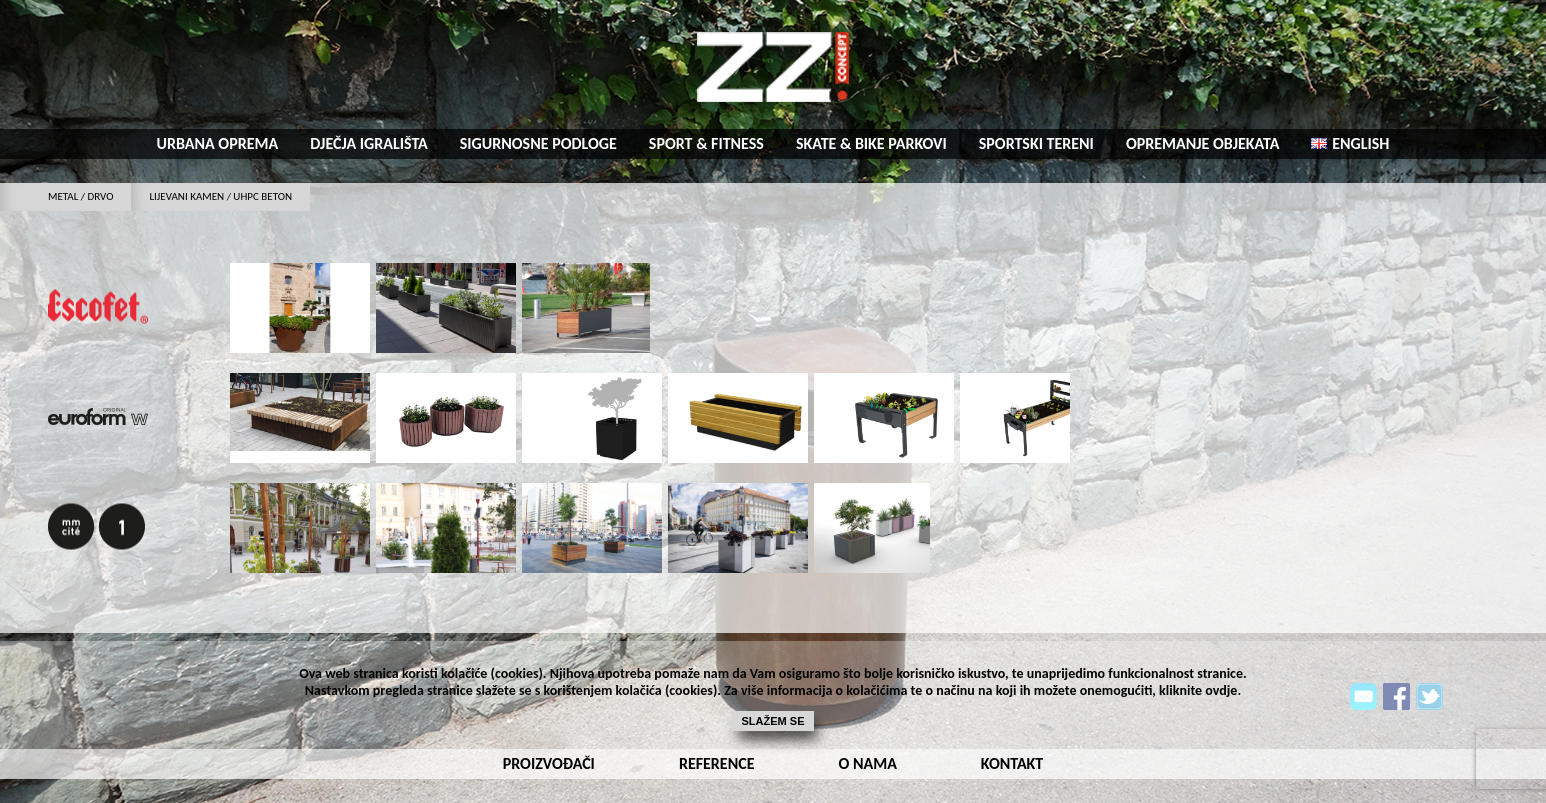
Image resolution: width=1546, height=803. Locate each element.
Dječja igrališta (369, 143)
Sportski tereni (1036, 143)
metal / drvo (80, 196)
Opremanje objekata (1203, 143)
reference (717, 763)
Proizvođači (549, 763)
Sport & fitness (706, 143)
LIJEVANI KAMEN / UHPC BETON (220, 196)
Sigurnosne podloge (538, 143)
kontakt (1012, 763)
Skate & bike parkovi (871, 143)
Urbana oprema (218, 143)
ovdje (1221, 690)
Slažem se (773, 721)
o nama (867, 763)
